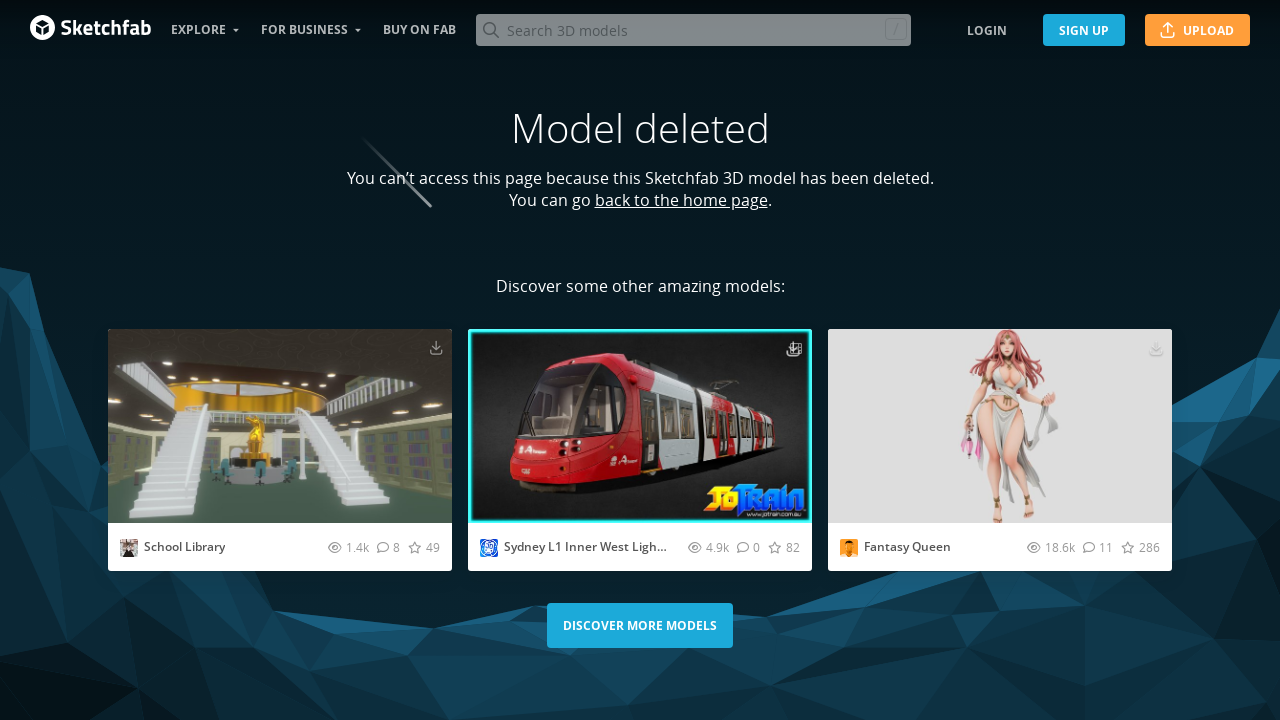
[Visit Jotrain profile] (489, 548)
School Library (184, 546)
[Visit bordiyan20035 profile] (129, 548)
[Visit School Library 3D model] (280, 426)
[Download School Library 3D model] (436, 347)
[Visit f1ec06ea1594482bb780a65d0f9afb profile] (849, 548)
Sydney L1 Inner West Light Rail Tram (611, 546)
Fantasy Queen (907, 546)
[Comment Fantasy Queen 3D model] (1098, 547)
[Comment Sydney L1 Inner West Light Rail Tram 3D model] (748, 547)
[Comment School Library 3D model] (388, 547)
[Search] (693, 30)
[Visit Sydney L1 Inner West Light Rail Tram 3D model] (640, 426)
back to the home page (681, 200)
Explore (198, 29)
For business (304, 29)
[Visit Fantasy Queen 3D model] (1000, 426)
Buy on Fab (419, 29)
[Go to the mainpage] (90, 30)
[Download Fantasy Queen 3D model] (1156, 347)
